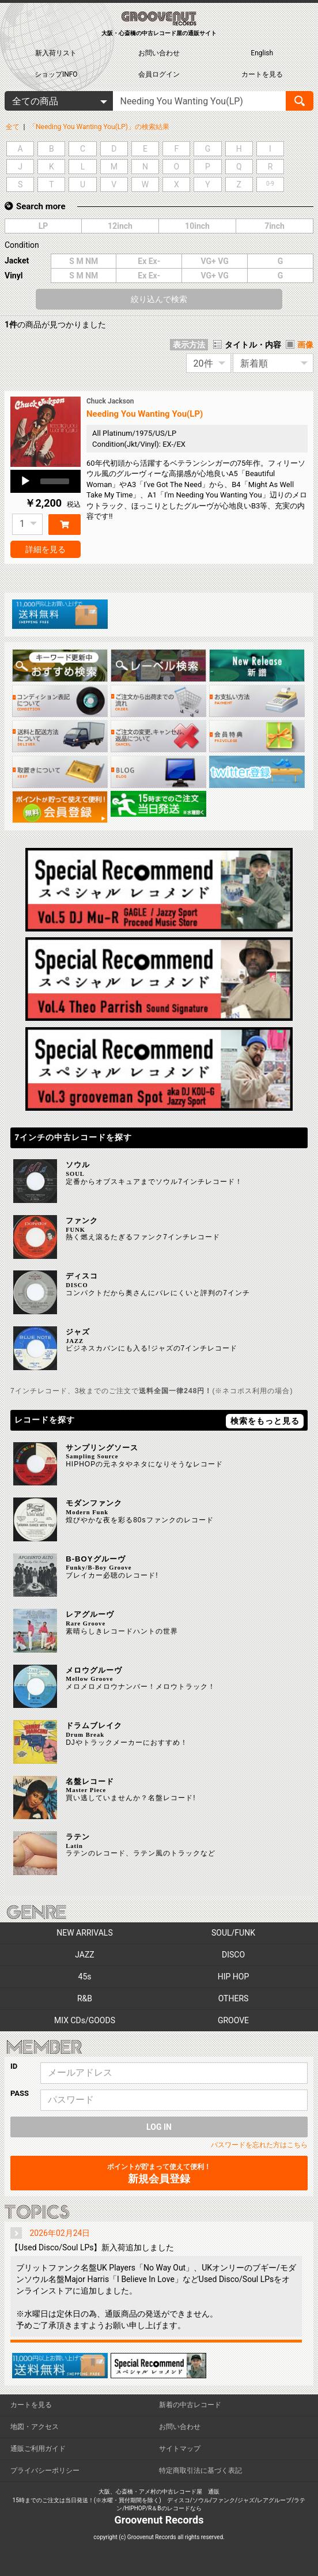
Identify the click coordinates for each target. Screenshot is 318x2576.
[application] (45, 481)
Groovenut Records (159, 2520)
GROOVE (233, 2020)
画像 (305, 344)
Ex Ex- (149, 261)
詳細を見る (45, 549)
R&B (84, 1998)
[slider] (54, 481)
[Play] (25, 481)
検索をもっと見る (265, 1420)
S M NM (83, 261)
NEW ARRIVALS (84, 1932)
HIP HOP (233, 1976)
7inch (274, 226)
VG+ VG (215, 261)
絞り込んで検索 (159, 299)
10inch (197, 226)
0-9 (270, 183)
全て (13, 127)
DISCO (233, 1954)
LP (43, 226)
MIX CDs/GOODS (84, 2020)
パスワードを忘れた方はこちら (259, 2145)
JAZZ (84, 1954)
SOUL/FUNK (233, 1932)
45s (85, 1976)
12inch (120, 226)
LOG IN (159, 2127)
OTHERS (233, 1998)
